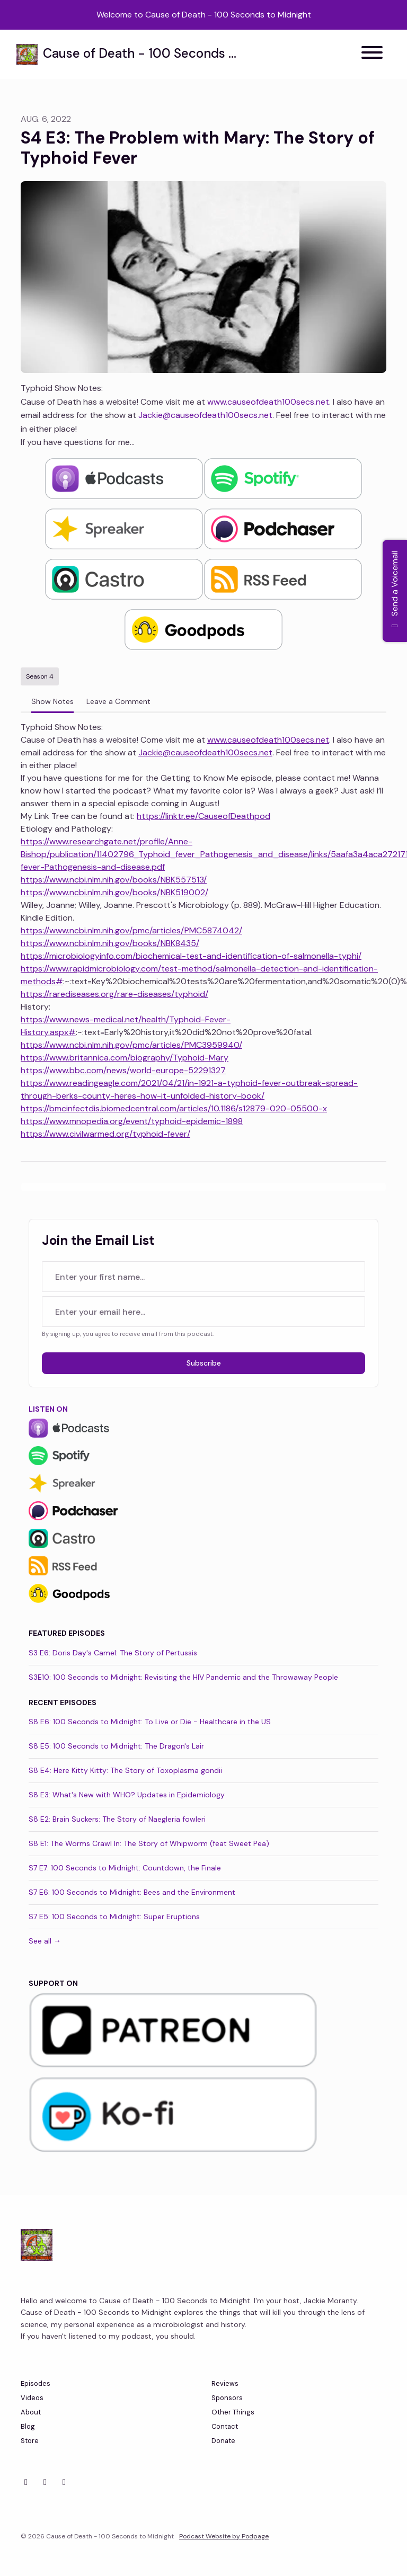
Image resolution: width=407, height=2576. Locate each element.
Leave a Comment (118, 701)
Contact (224, 2426)
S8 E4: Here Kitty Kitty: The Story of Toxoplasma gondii (125, 1770)
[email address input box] (203, 1311)
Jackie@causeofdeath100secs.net (205, 415)
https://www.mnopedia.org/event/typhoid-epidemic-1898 (132, 1121)
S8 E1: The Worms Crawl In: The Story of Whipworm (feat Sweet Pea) (149, 1843)
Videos (32, 2397)
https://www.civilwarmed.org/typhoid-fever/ (105, 1133)
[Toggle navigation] (372, 54)
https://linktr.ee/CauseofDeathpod (203, 816)
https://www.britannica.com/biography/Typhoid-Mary (124, 1057)
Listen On (48, 1409)
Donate (223, 2440)
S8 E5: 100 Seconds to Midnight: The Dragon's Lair (116, 1746)
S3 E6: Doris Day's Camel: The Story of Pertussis (113, 1652)
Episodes (35, 2383)
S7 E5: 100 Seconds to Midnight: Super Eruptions (114, 1916)
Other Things (232, 2412)
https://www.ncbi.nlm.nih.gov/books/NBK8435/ (110, 943)
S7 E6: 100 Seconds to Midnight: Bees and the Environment (132, 1892)
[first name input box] (203, 1276)
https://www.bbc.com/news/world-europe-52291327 (123, 1070)
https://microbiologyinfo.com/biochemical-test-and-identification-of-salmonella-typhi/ (191, 955)
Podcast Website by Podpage (224, 2536)
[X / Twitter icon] (26, 2482)
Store (30, 2440)
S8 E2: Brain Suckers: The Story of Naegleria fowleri (117, 1819)
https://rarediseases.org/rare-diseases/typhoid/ (114, 994)
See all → (45, 1941)
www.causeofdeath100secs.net (268, 401)
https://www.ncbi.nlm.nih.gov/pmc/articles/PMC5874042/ (131, 930)
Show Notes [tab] (52, 701)
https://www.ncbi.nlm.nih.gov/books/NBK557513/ (114, 879)
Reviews (224, 2383)
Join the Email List (98, 1240)
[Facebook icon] (45, 2482)
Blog (28, 2426)
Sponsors (227, 2397)
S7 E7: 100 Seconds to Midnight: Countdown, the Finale (125, 1868)
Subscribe (204, 1363)
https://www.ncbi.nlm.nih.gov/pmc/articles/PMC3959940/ (131, 1044)
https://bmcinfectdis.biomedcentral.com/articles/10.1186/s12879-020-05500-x (174, 1108)
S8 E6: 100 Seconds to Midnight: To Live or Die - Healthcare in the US (150, 1721)
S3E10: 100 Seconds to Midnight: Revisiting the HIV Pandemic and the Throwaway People (183, 1677)
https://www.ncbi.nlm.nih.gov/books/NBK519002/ (114, 892)
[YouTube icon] (64, 2482)
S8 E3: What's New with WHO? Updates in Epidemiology (127, 1794)
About (31, 2412)
